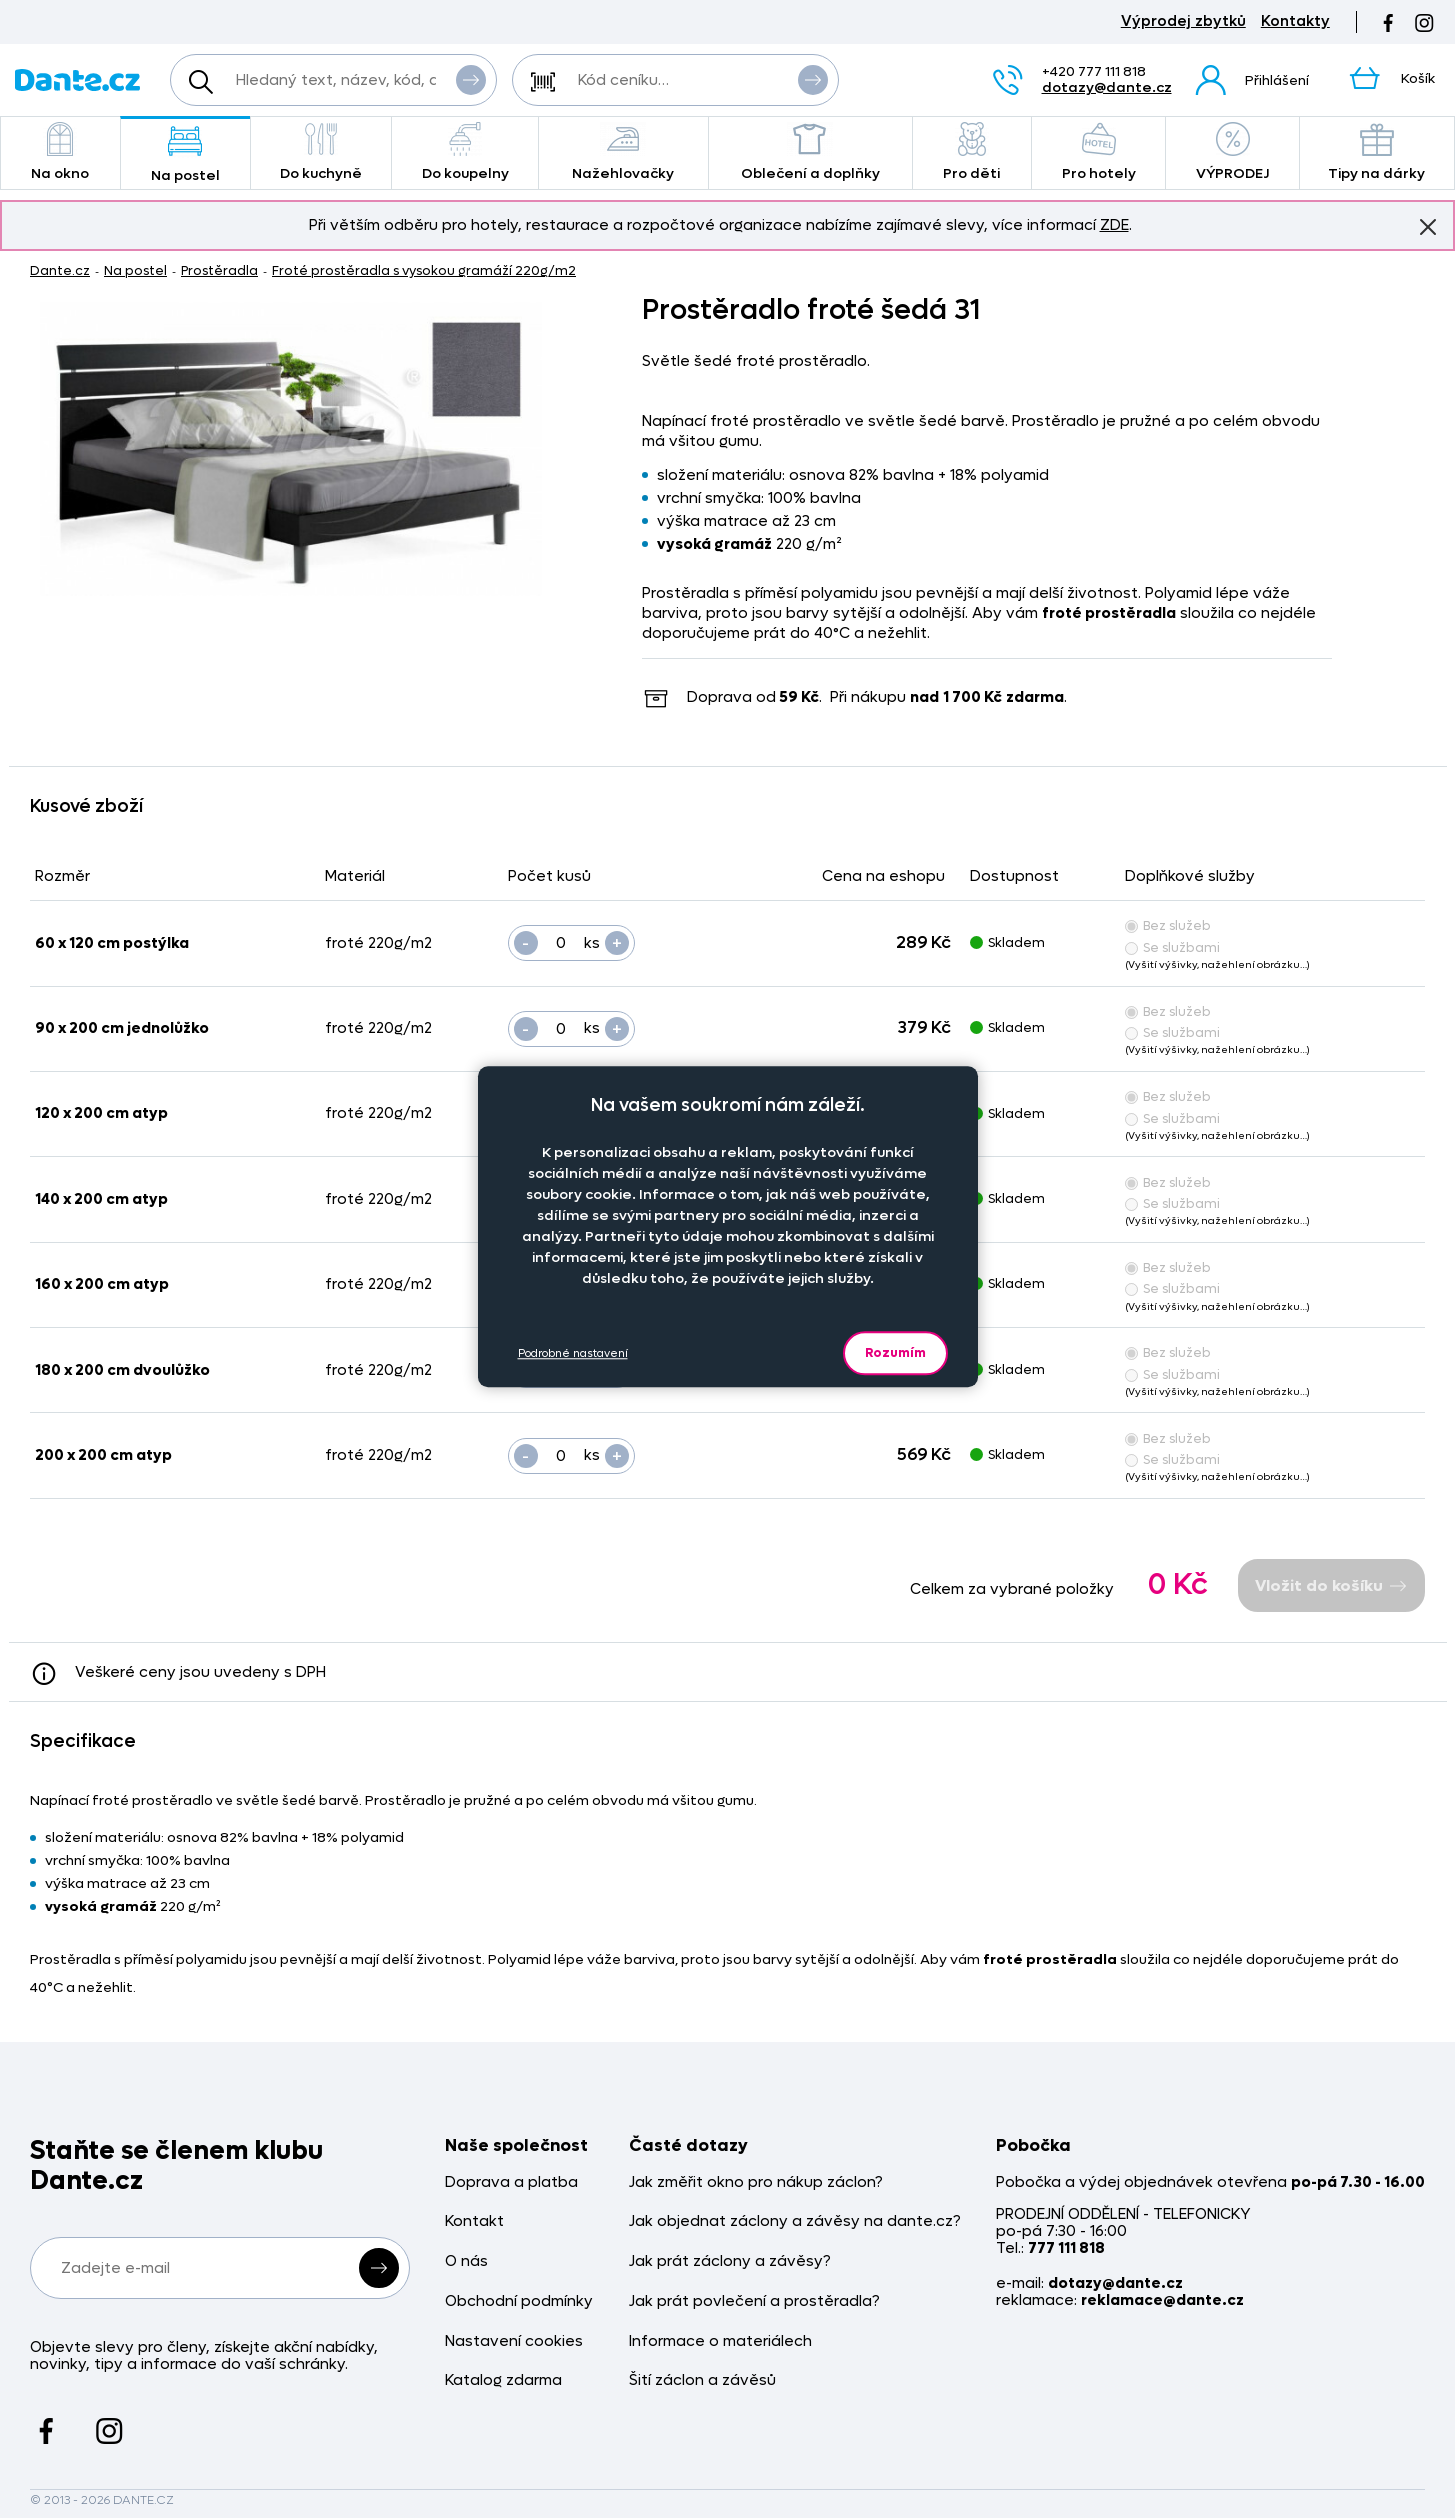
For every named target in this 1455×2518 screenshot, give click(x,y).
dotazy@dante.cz (1107, 87)
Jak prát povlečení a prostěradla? (754, 2301)
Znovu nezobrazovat (1428, 226)
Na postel (185, 154)
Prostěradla (219, 270)
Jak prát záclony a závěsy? (730, 2261)
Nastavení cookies (514, 2341)
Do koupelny (464, 152)
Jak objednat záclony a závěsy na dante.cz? (795, 2221)
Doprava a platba (511, 2182)
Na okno (60, 152)
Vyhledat (471, 79)
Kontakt (474, 2221)
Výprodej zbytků (1183, 21)
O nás (466, 2261)
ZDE (1114, 225)
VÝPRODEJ (1232, 152)
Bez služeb (1168, 925)
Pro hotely (1098, 152)
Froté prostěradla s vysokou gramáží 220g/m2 (424, 270)
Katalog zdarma (503, 2380)
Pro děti (972, 152)
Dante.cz (60, 270)
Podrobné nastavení (573, 1353)
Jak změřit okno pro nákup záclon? (756, 2182)
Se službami (1172, 947)
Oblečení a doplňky (810, 152)
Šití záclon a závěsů (702, 2380)
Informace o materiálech (720, 2341)
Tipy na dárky (1377, 152)
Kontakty (1295, 21)
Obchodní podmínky (519, 2301)
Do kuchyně (321, 152)
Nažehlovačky (623, 152)
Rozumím (895, 1352)
